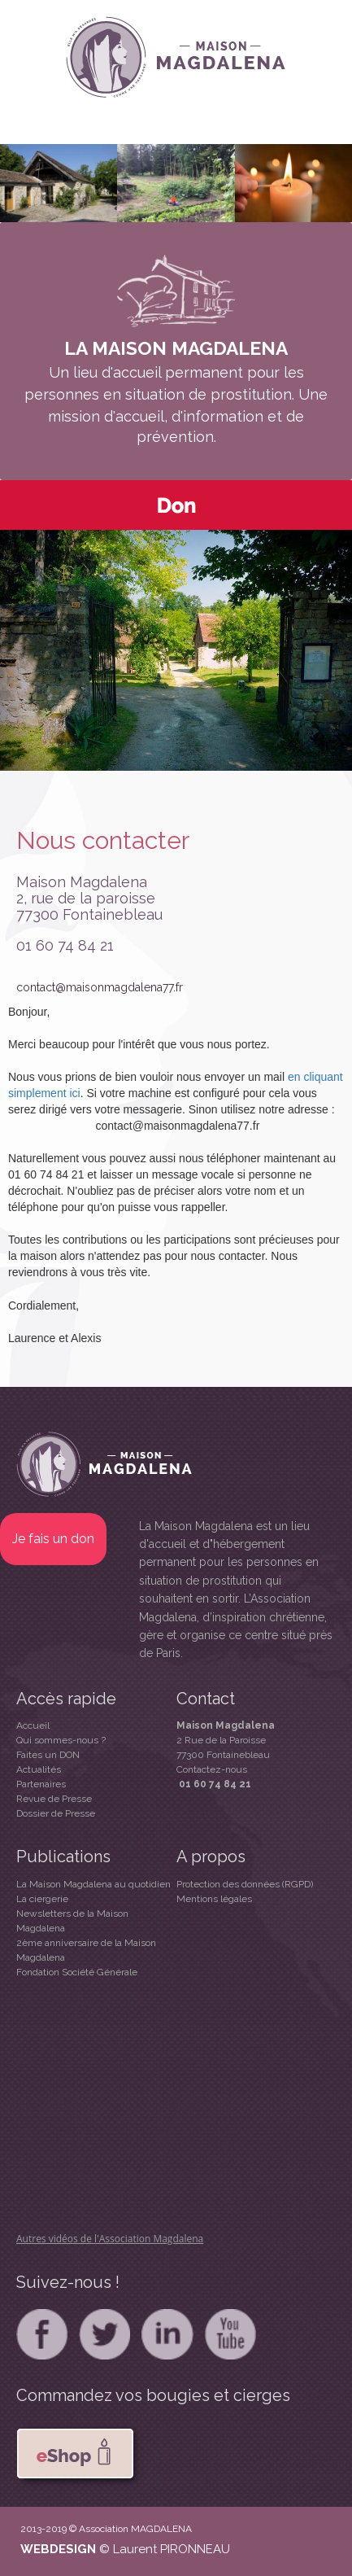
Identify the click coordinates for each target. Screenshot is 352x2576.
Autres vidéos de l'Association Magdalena (109, 2239)
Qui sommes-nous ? (61, 1740)
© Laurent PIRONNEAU (164, 2549)
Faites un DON (48, 1754)
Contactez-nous (211, 1769)
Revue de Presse (54, 1798)
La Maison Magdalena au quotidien (93, 1884)
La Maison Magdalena (196, 1526)
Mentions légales (214, 1899)
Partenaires (41, 1784)
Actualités (38, 1769)
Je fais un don (53, 1538)
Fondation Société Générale (76, 1972)
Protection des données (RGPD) (244, 1884)
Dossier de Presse (55, 1813)
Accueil (33, 1725)
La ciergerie (42, 1899)
